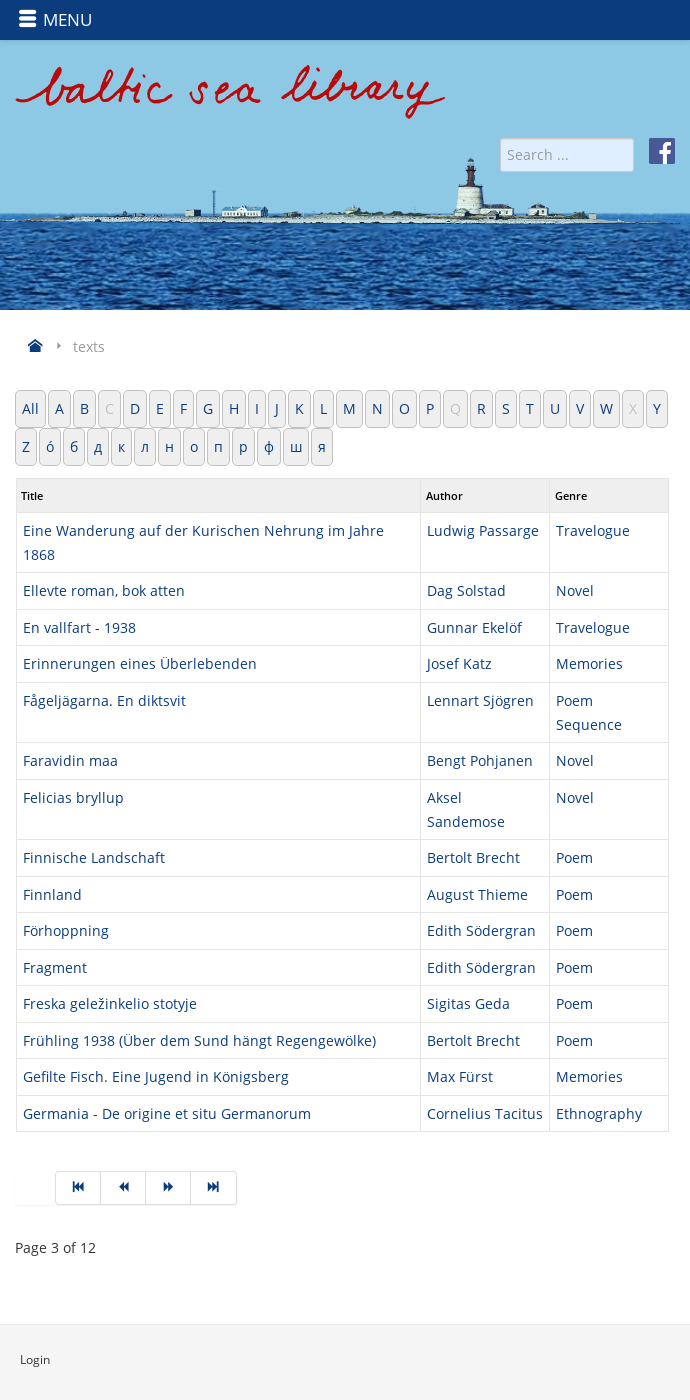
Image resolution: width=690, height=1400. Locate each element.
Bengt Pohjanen (480, 760)
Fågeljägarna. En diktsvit (104, 700)
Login (35, 1359)
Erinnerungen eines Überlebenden (140, 663)
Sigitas (451, 1003)
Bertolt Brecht (473, 857)
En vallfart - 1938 (79, 627)
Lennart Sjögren (480, 700)
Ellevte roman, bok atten (104, 590)
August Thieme (477, 894)
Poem (574, 857)
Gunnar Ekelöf (474, 627)
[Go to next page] (168, 1188)
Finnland (52, 894)
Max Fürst (460, 1076)
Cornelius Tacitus (485, 1113)
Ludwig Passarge (483, 530)
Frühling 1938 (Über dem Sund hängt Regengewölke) (199, 1040)
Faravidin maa (70, 760)
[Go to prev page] (123, 1188)
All (30, 408)
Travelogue (593, 530)
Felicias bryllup (73, 797)
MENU (55, 19)
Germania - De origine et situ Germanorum (167, 1113)
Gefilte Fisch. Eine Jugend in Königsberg (156, 1076)
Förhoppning (66, 930)
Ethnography (599, 1113)
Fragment (55, 967)
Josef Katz (459, 663)
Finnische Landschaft (94, 857)
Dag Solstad (466, 590)
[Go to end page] (213, 1188)
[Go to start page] (78, 1188)
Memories (589, 663)
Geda (492, 1003)
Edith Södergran (481, 930)
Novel (575, 590)
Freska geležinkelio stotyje (110, 1003)
